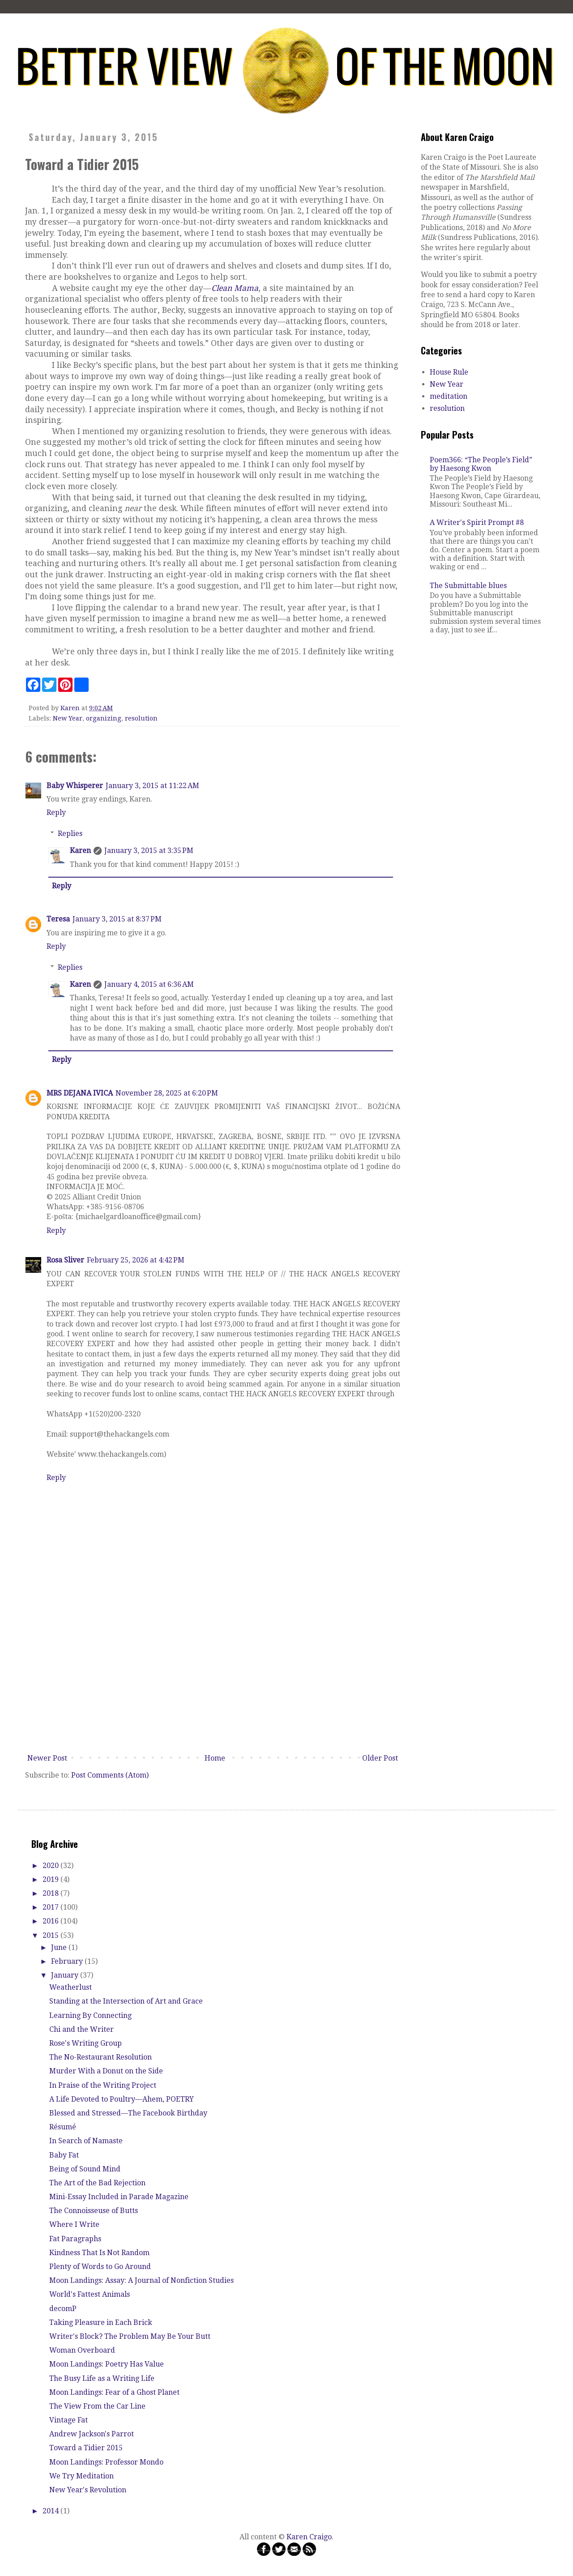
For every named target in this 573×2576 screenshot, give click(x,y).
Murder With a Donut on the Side (106, 2071)
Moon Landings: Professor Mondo (106, 2462)
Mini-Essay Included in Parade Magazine (118, 2196)
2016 (51, 1921)
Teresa (58, 919)
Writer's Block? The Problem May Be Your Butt (129, 2336)
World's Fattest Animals (89, 2294)
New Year (67, 718)
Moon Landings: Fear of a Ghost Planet (114, 2392)
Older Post (380, 1758)
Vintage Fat (68, 2420)
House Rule (449, 372)
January (65, 1975)
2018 (51, 1893)
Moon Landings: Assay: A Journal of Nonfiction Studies (141, 2280)
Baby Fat (64, 2155)
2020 (51, 1865)
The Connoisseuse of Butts (93, 2210)
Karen (80, 850)
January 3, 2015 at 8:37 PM (117, 919)
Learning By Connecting (90, 2015)
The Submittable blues (468, 585)
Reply (56, 812)
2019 (51, 1879)
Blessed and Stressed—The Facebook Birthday (128, 2113)
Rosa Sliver (65, 1260)
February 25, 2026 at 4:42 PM (135, 1260)
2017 (51, 1907)
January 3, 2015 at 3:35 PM (148, 850)
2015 (51, 1935)
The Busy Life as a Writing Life (101, 2378)
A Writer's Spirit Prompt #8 (477, 522)
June (59, 1947)
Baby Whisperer (75, 785)
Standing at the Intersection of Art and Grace (126, 2001)
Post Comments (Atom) (110, 1775)
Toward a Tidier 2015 (86, 2448)
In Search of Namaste (86, 2141)
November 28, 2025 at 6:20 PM (166, 1093)
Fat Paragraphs (75, 2239)
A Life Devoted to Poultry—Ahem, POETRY (121, 2099)
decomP (63, 2308)
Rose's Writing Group (85, 2043)
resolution (141, 718)
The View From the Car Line (97, 2406)
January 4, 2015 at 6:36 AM (149, 984)
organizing (103, 718)
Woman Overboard (82, 2350)
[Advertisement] (212, 1683)
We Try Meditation (81, 2476)
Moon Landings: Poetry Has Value (106, 2364)
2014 (51, 2511)
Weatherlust (70, 1987)
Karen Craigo (309, 2537)
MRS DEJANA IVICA (80, 1093)
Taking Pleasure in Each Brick (100, 2322)
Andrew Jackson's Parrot (91, 2434)
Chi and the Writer (81, 2029)
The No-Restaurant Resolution (100, 2057)
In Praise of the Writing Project (102, 2085)
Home (215, 1758)
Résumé (62, 2127)
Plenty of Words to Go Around (100, 2266)
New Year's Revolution (87, 2490)
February (68, 1961)
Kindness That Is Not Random (99, 2252)
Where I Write (74, 2224)
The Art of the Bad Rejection (97, 2183)
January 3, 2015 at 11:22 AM (152, 785)
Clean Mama (234, 288)
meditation (448, 396)
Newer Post (47, 1758)
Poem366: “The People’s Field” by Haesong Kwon (481, 464)
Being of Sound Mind (84, 2169)
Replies (70, 833)
